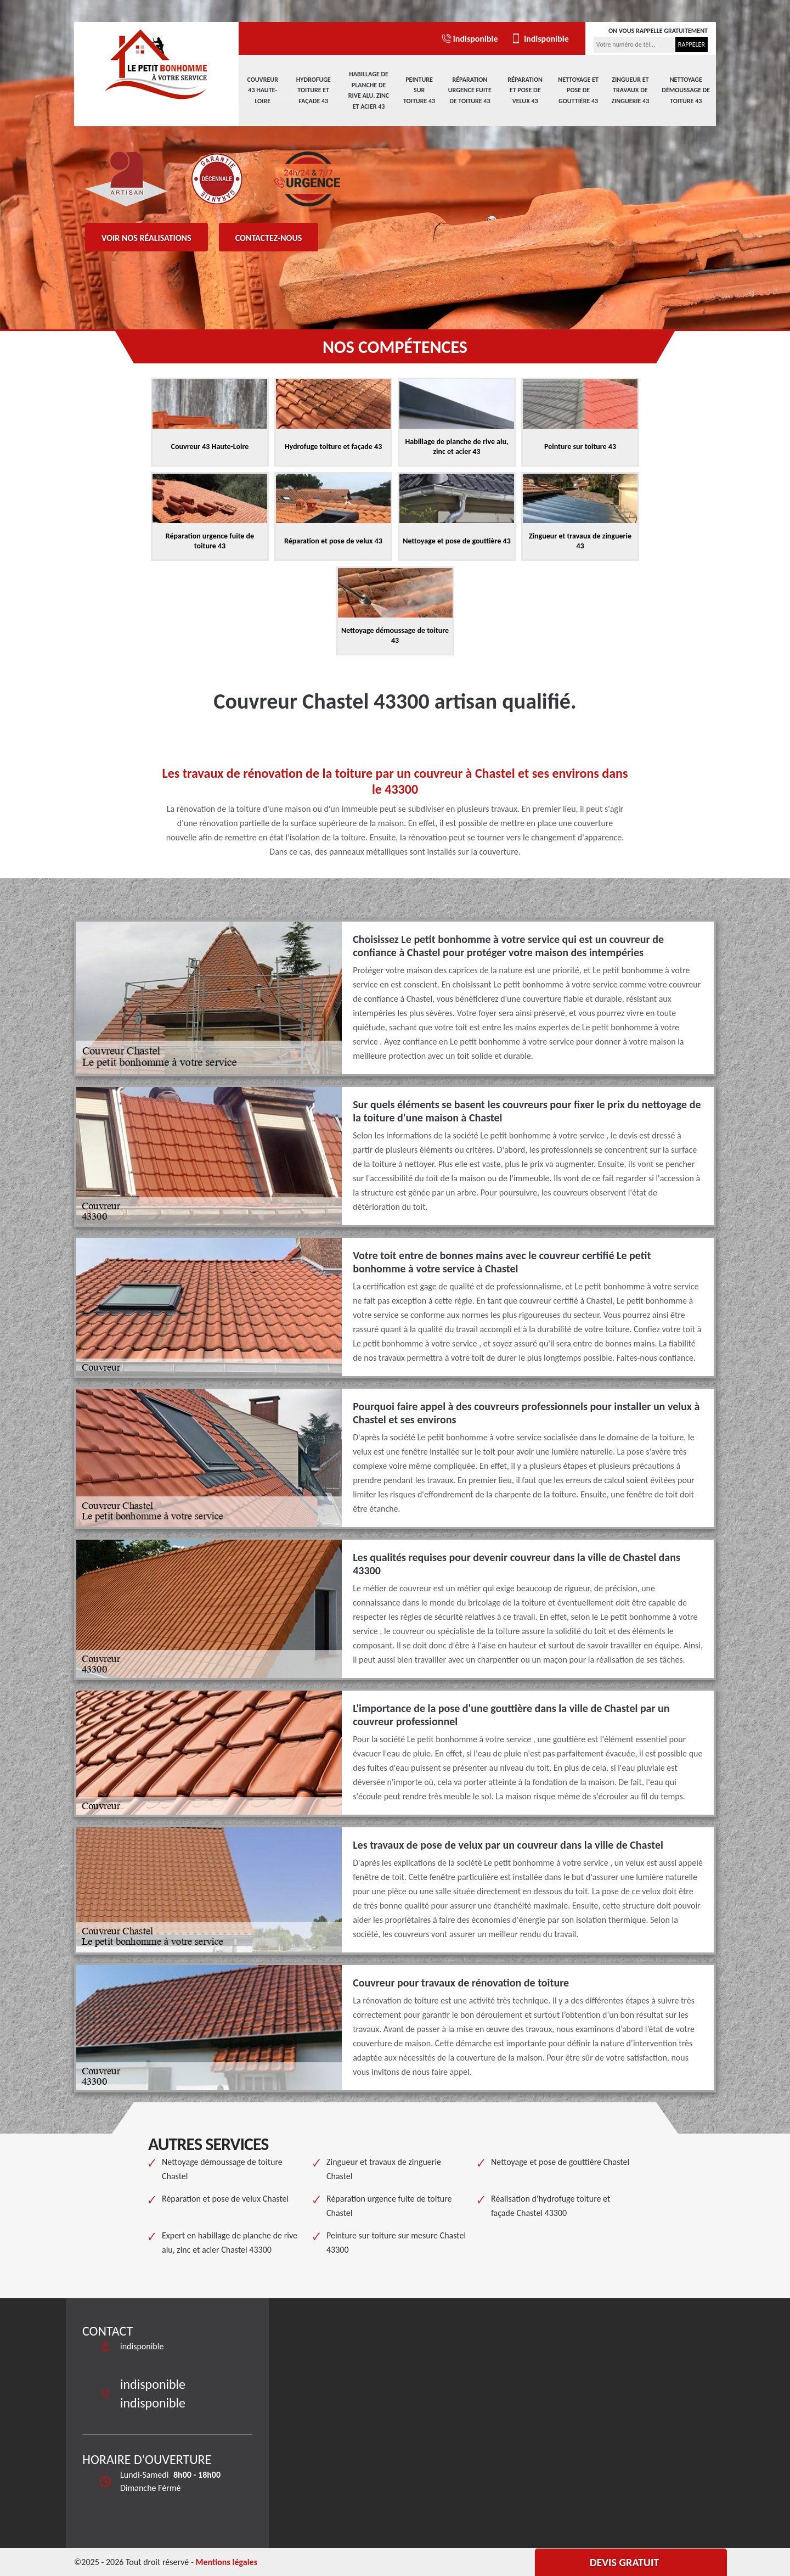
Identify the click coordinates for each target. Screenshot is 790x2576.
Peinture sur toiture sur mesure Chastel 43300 (396, 2242)
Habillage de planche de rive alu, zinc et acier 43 (368, 90)
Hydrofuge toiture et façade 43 (313, 90)
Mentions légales (226, 2562)
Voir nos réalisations (146, 238)
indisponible (469, 38)
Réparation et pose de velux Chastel (225, 2198)
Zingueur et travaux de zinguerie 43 (630, 90)
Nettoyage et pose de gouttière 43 (578, 90)
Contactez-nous (268, 238)
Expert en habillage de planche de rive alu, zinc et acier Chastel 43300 (229, 2242)
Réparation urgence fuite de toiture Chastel (389, 2205)
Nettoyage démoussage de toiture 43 (686, 90)
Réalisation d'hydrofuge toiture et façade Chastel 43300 (550, 2205)
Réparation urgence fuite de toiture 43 (470, 90)
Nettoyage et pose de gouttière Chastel (560, 2162)
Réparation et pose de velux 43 (525, 90)
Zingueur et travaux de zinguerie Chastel (383, 2169)
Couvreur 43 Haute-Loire (262, 90)
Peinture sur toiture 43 (419, 90)
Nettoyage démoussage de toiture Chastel (222, 2169)
